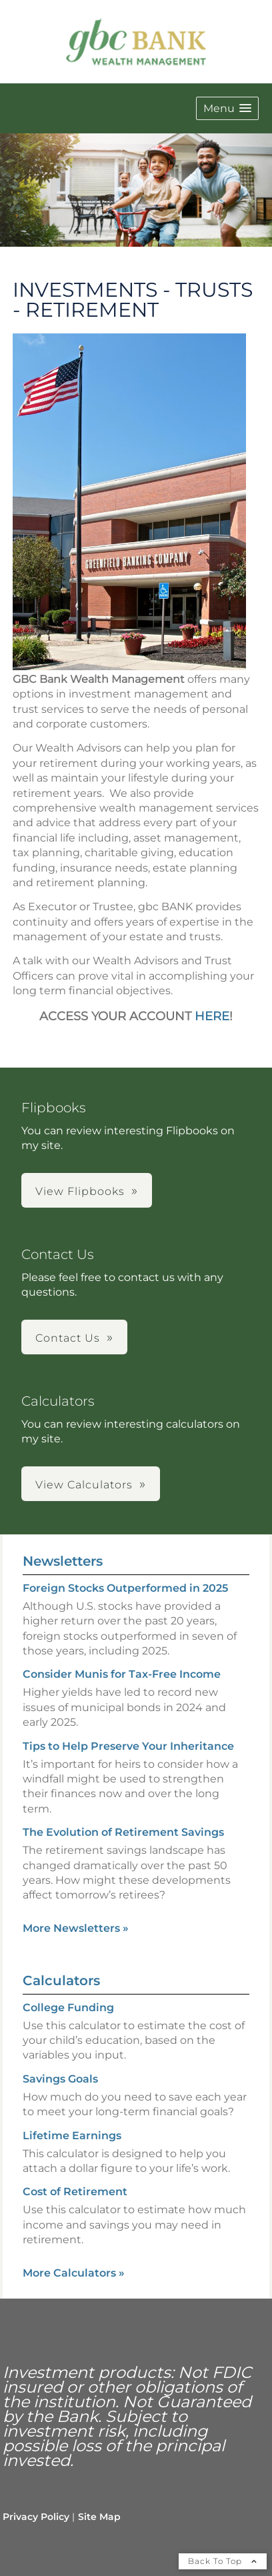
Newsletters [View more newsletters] (63, 1561)
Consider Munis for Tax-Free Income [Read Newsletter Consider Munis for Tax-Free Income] (122, 1674)
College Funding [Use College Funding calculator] (68, 2007)
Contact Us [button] (67, 1338)
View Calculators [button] (84, 1484)
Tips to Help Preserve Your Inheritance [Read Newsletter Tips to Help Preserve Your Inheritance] (128, 1746)
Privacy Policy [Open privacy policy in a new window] (36, 2517)
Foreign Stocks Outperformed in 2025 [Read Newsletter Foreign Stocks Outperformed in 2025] (125, 1588)
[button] (227, 108)
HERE (212, 1016)
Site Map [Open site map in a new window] (99, 2517)
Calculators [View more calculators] (61, 1981)
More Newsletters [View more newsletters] (76, 1928)
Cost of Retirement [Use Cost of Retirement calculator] (75, 2191)
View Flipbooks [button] (80, 1191)
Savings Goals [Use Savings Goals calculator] (60, 2079)
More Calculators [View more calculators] (74, 2273)
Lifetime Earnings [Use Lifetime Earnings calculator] (72, 2135)
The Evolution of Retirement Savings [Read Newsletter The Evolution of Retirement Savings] (123, 1832)
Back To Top (222, 2561)
